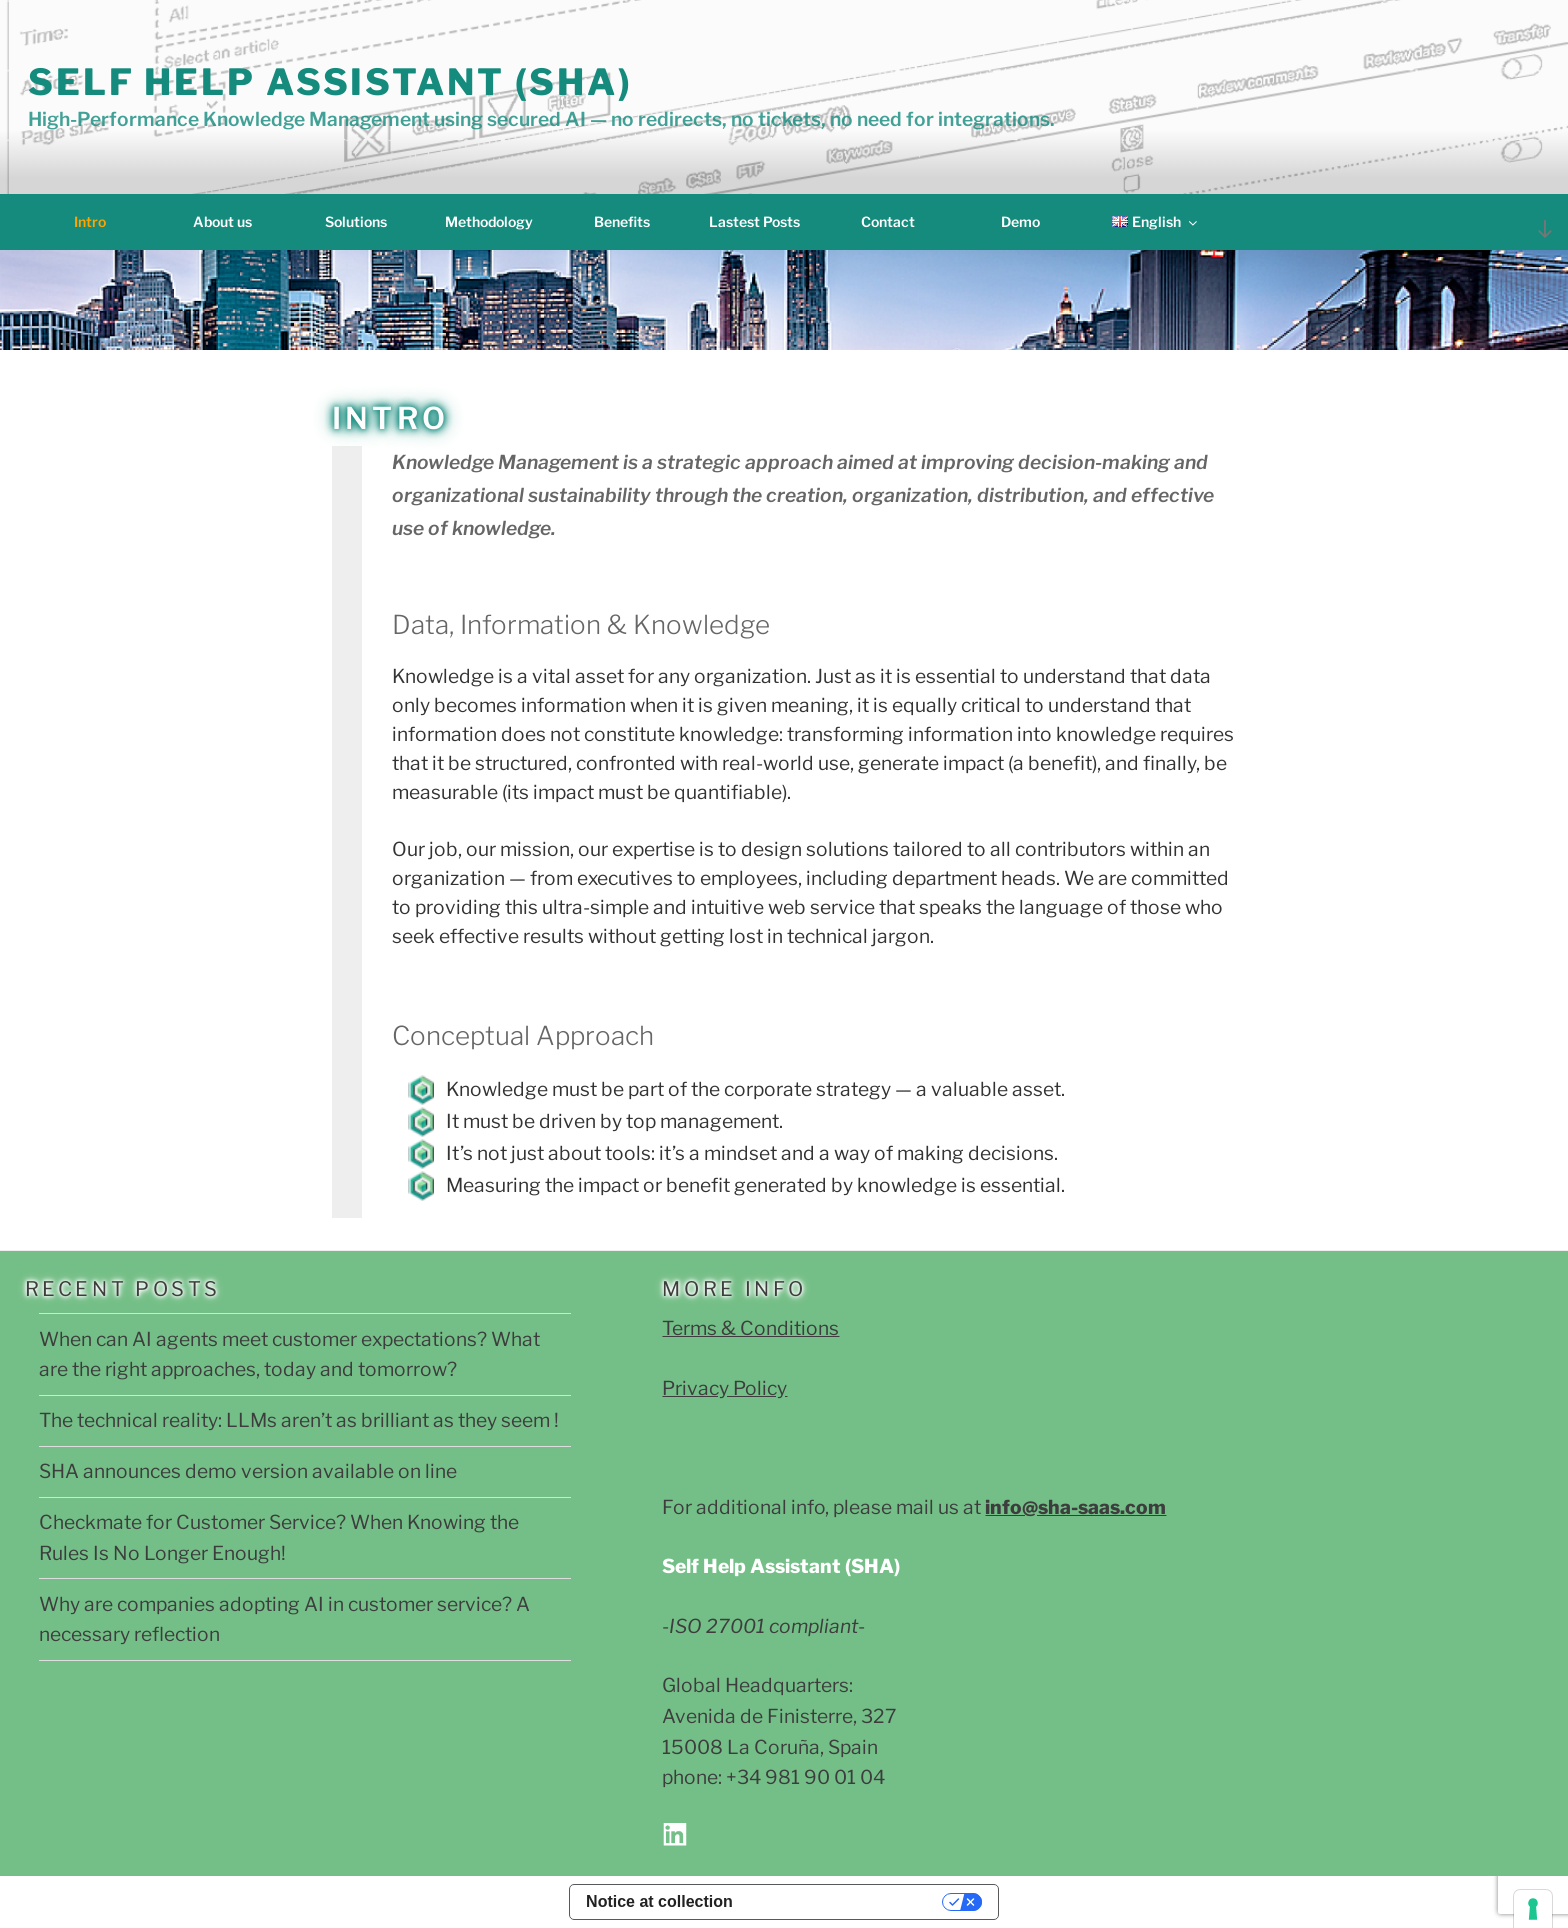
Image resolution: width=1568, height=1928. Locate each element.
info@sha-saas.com (1075, 1507)
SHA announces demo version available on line (248, 1471)
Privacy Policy (724, 1388)
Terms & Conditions (750, 1328)
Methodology (489, 221)
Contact (888, 221)
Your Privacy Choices (847, 1901)
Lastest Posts (754, 221)
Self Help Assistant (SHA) (330, 82)
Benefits (622, 221)
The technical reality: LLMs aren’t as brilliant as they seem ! (299, 1420)
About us (222, 221)
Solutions (356, 221)
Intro (90, 221)
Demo (1020, 221)
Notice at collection (659, 1901)
